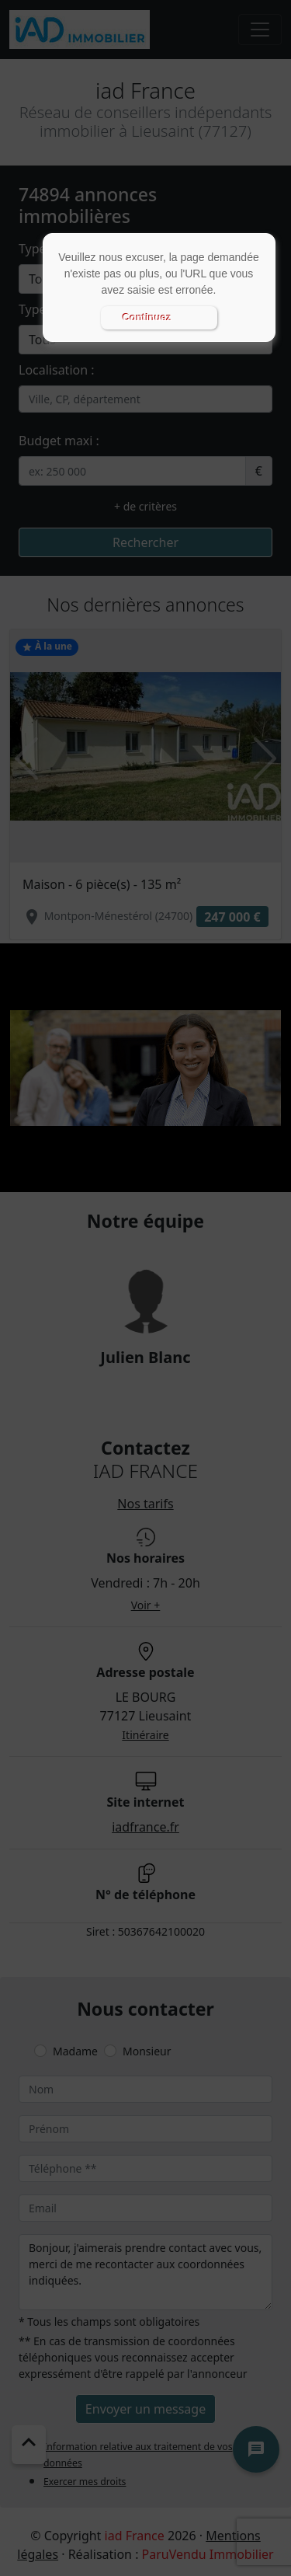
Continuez (147, 317)
